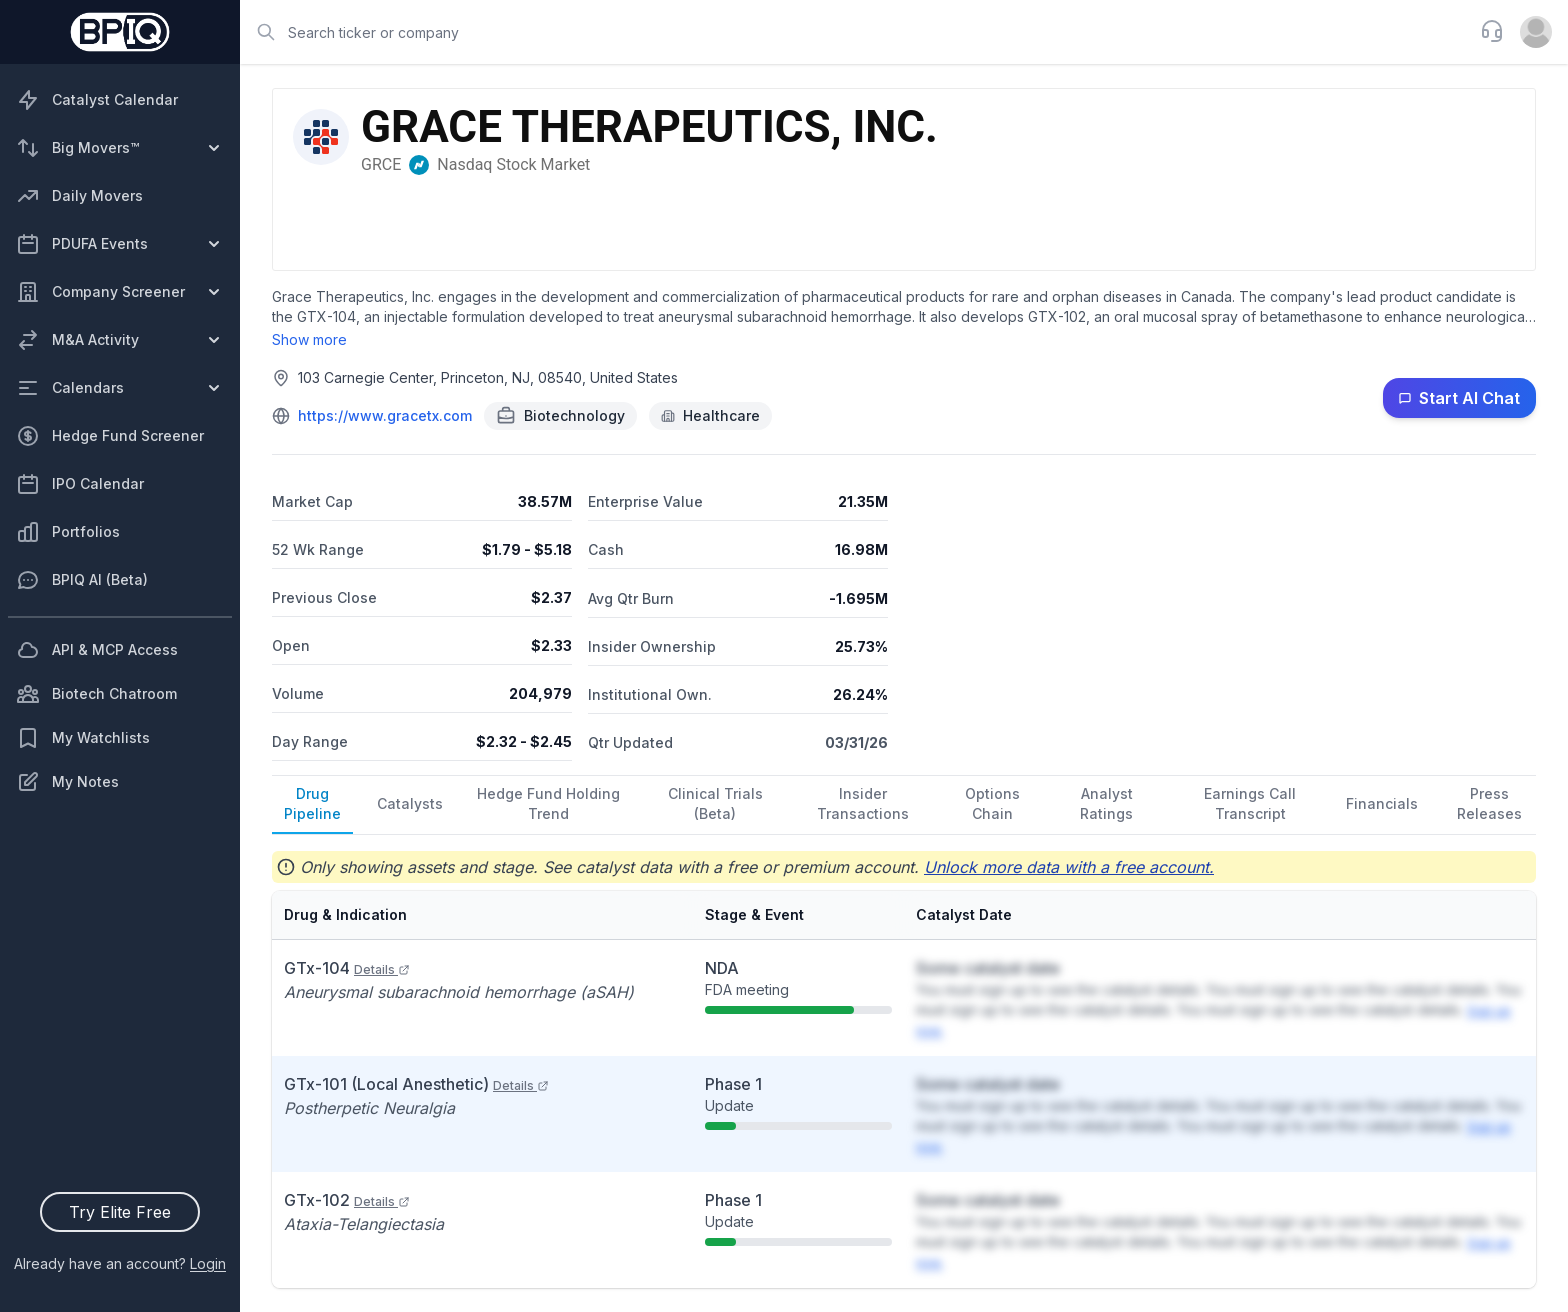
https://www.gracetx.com (385, 415)
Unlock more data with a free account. (1069, 867)
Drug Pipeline (312, 803)
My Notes (67, 782)
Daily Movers (79, 196)
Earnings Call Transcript (1250, 803)
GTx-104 (347, 968)
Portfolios (68, 532)
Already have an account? (120, 1263)
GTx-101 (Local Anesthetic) (416, 1084)
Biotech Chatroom (96, 694)
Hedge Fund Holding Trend (548, 803)
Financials (1382, 803)
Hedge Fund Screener (110, 436)
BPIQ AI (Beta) (82, 580)
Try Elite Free (120, 1212)
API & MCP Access (97, 650)
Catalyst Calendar (97, 100)
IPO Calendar (80, 484)
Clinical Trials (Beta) (715, 803)
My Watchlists (83, 738)
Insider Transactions (863, 803)
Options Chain (992, 803)
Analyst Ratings (1106, 803)
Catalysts (410, 803)
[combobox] (854, 32)
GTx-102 (347, 1200)
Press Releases (1489, 803)
